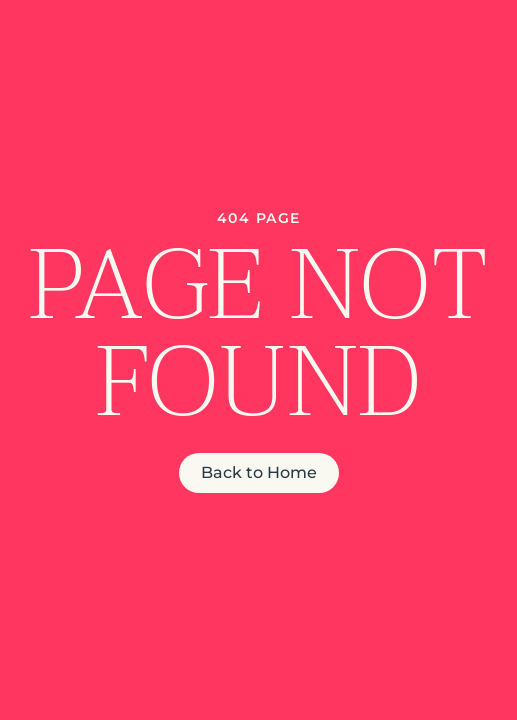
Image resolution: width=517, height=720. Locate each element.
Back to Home (259, 472)
